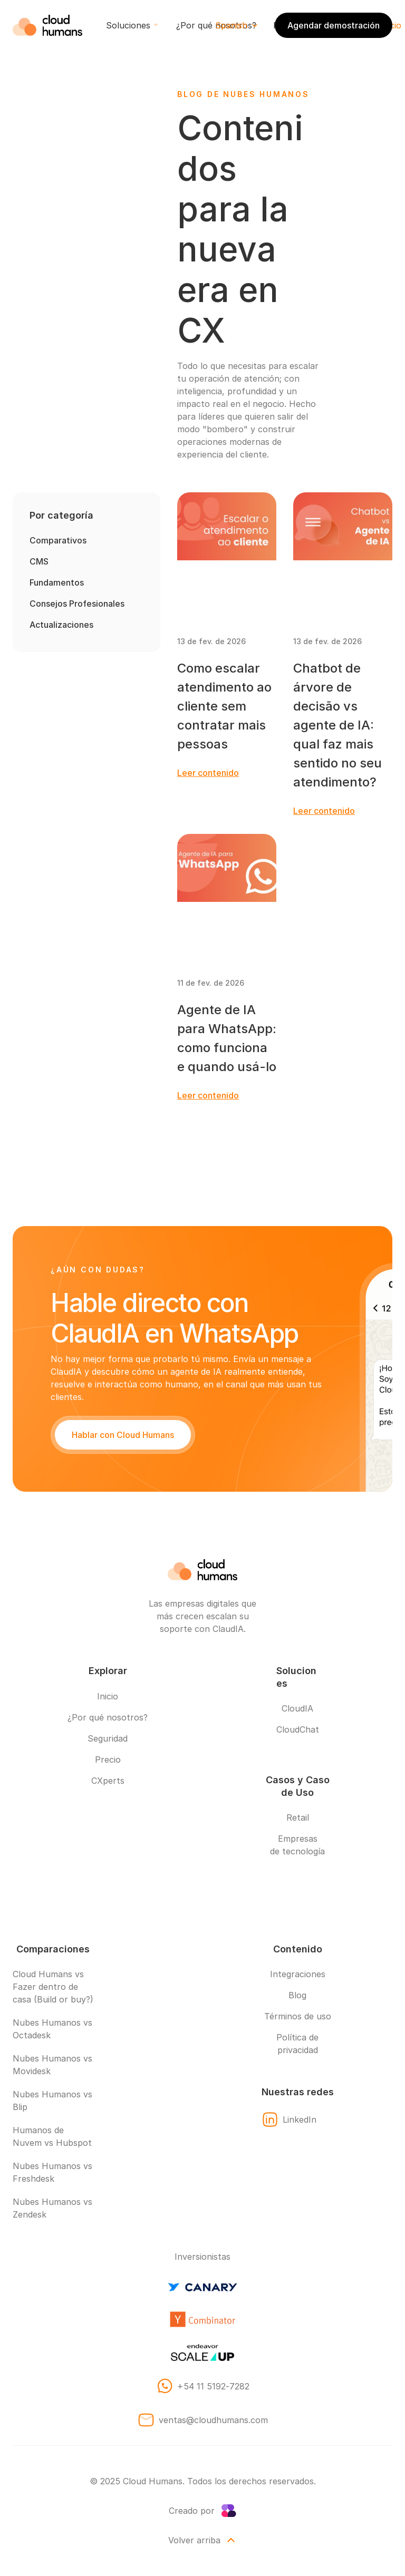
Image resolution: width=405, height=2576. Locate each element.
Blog (297, 1995)
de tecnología (297, 1851)
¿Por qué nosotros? (108, 1717)
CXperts (107, 1780)
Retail (297, 1817)
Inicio (107, 1696)
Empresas (297, 1838)
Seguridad (108, 1738)
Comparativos (58, 540)
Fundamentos (57, 582)
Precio (108, 1759)
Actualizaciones (61, 624)
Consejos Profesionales (77, 603)
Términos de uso (297, 2016)
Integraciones (297, 1974)
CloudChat (297, 1729)
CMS (39, 561)
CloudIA (297, 1708)
